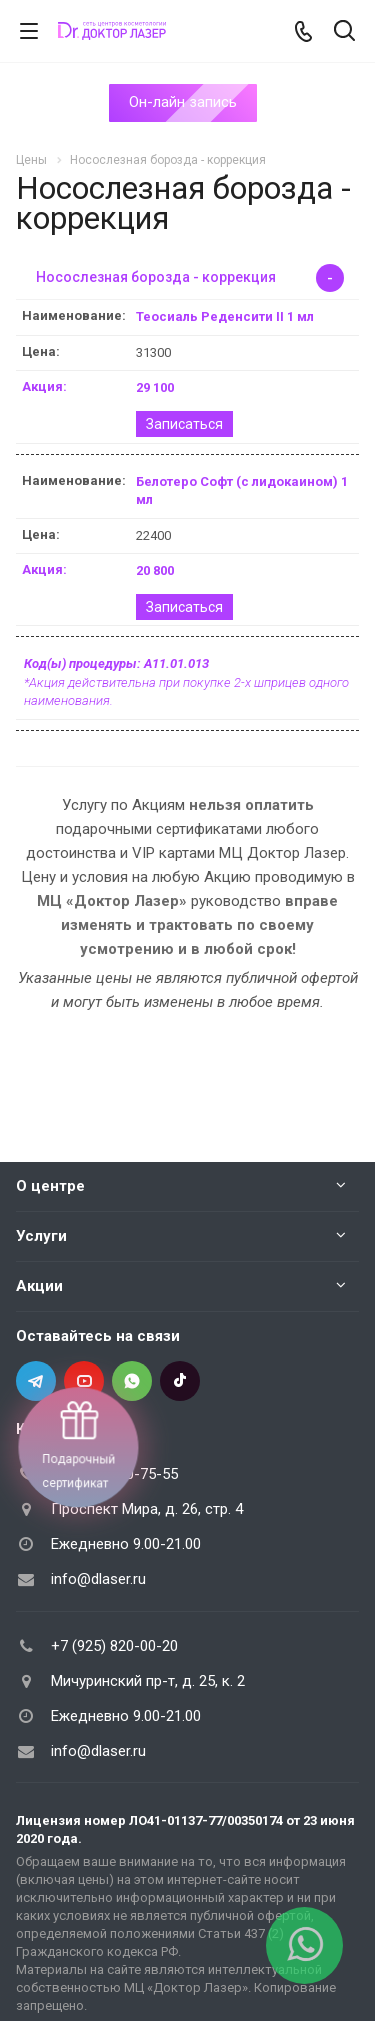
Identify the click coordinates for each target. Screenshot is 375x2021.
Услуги (41, 1236)
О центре (50, 1186)
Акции (39, 1286)
